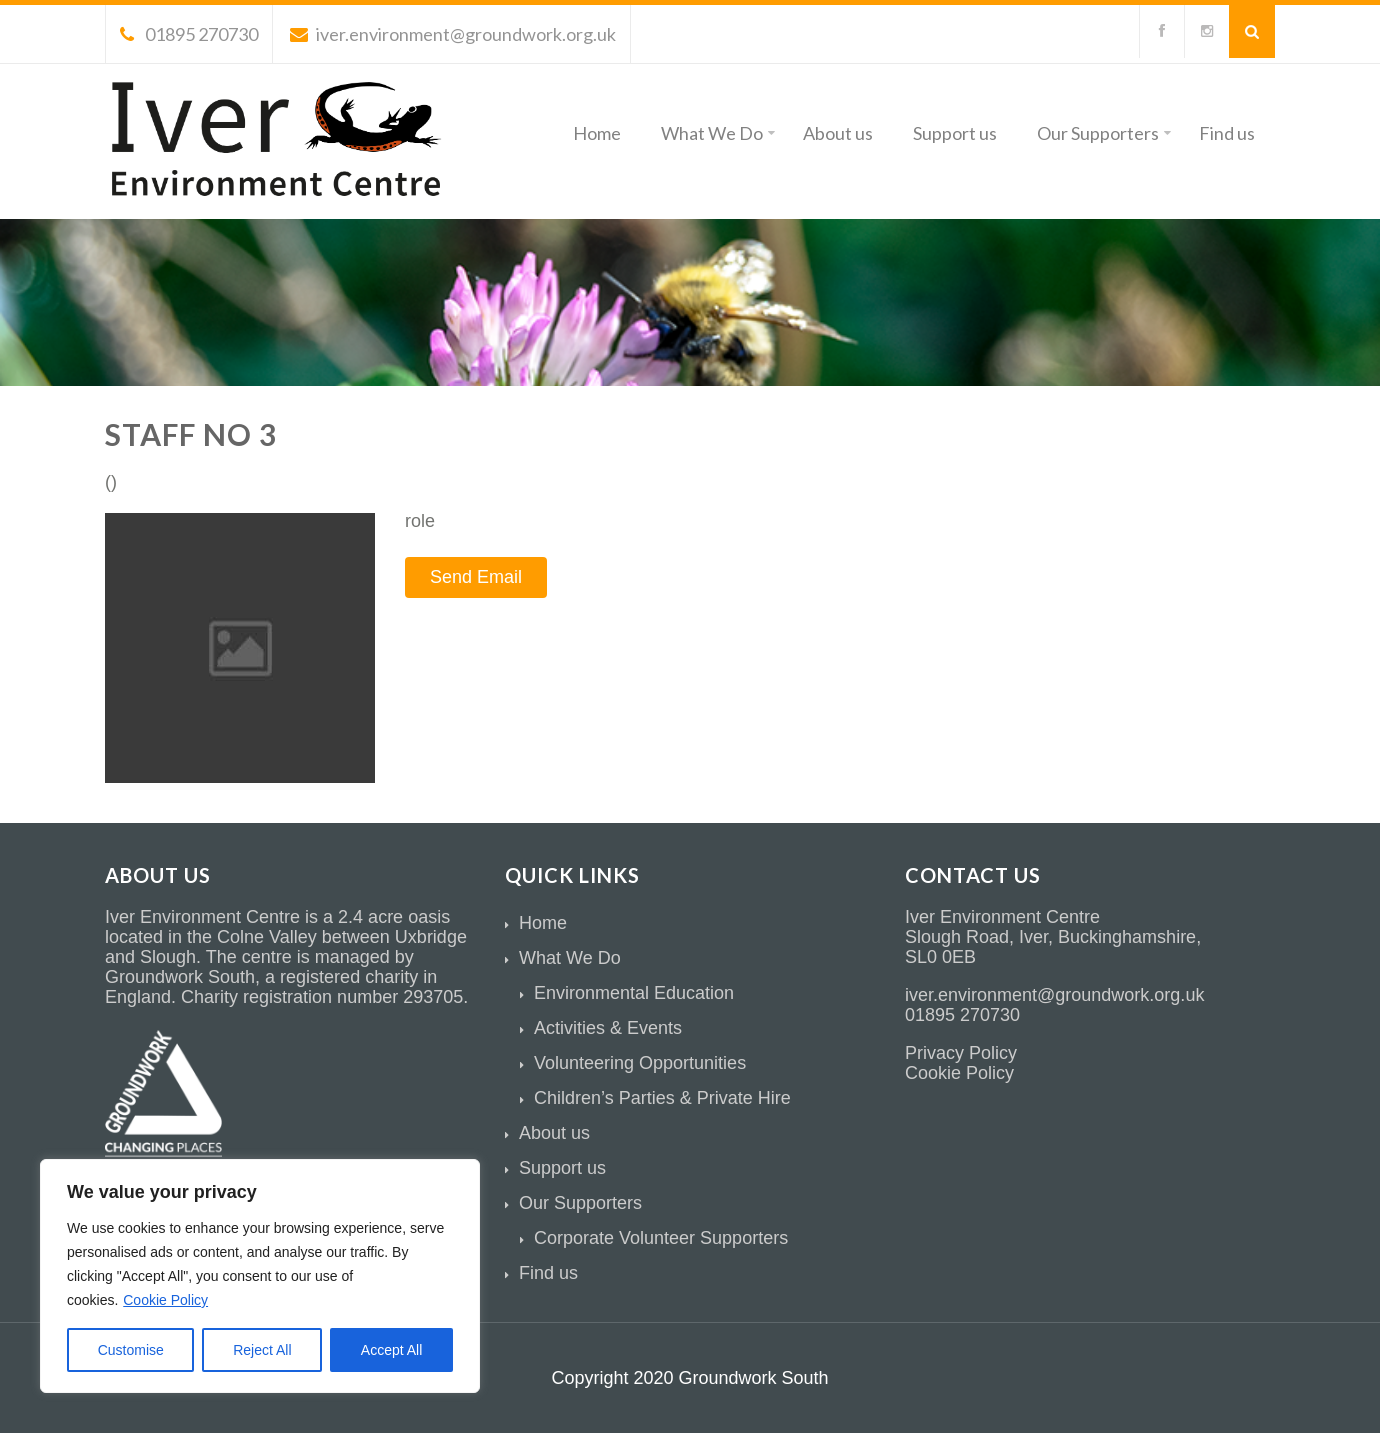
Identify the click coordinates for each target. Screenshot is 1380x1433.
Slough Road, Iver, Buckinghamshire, (1053, 937)
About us (838, 133)
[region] (260, 1276)
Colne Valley (267, 937)
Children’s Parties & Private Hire (662, 1098)
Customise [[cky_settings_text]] (131, 1350)
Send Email (476, 577)
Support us (955, 133)
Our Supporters (1104, 133)
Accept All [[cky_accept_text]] (391, 1350)
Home (597, 133)
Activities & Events (608, 1028)
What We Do (718, 133)
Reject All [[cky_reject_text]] (262, 1350)
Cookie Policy (165, 1300)
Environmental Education (634, 993)
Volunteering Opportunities (640, 1063)
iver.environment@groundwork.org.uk (453, 34)
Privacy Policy (961, 1053)
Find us (1227, 133)
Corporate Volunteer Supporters (661, 1238)
